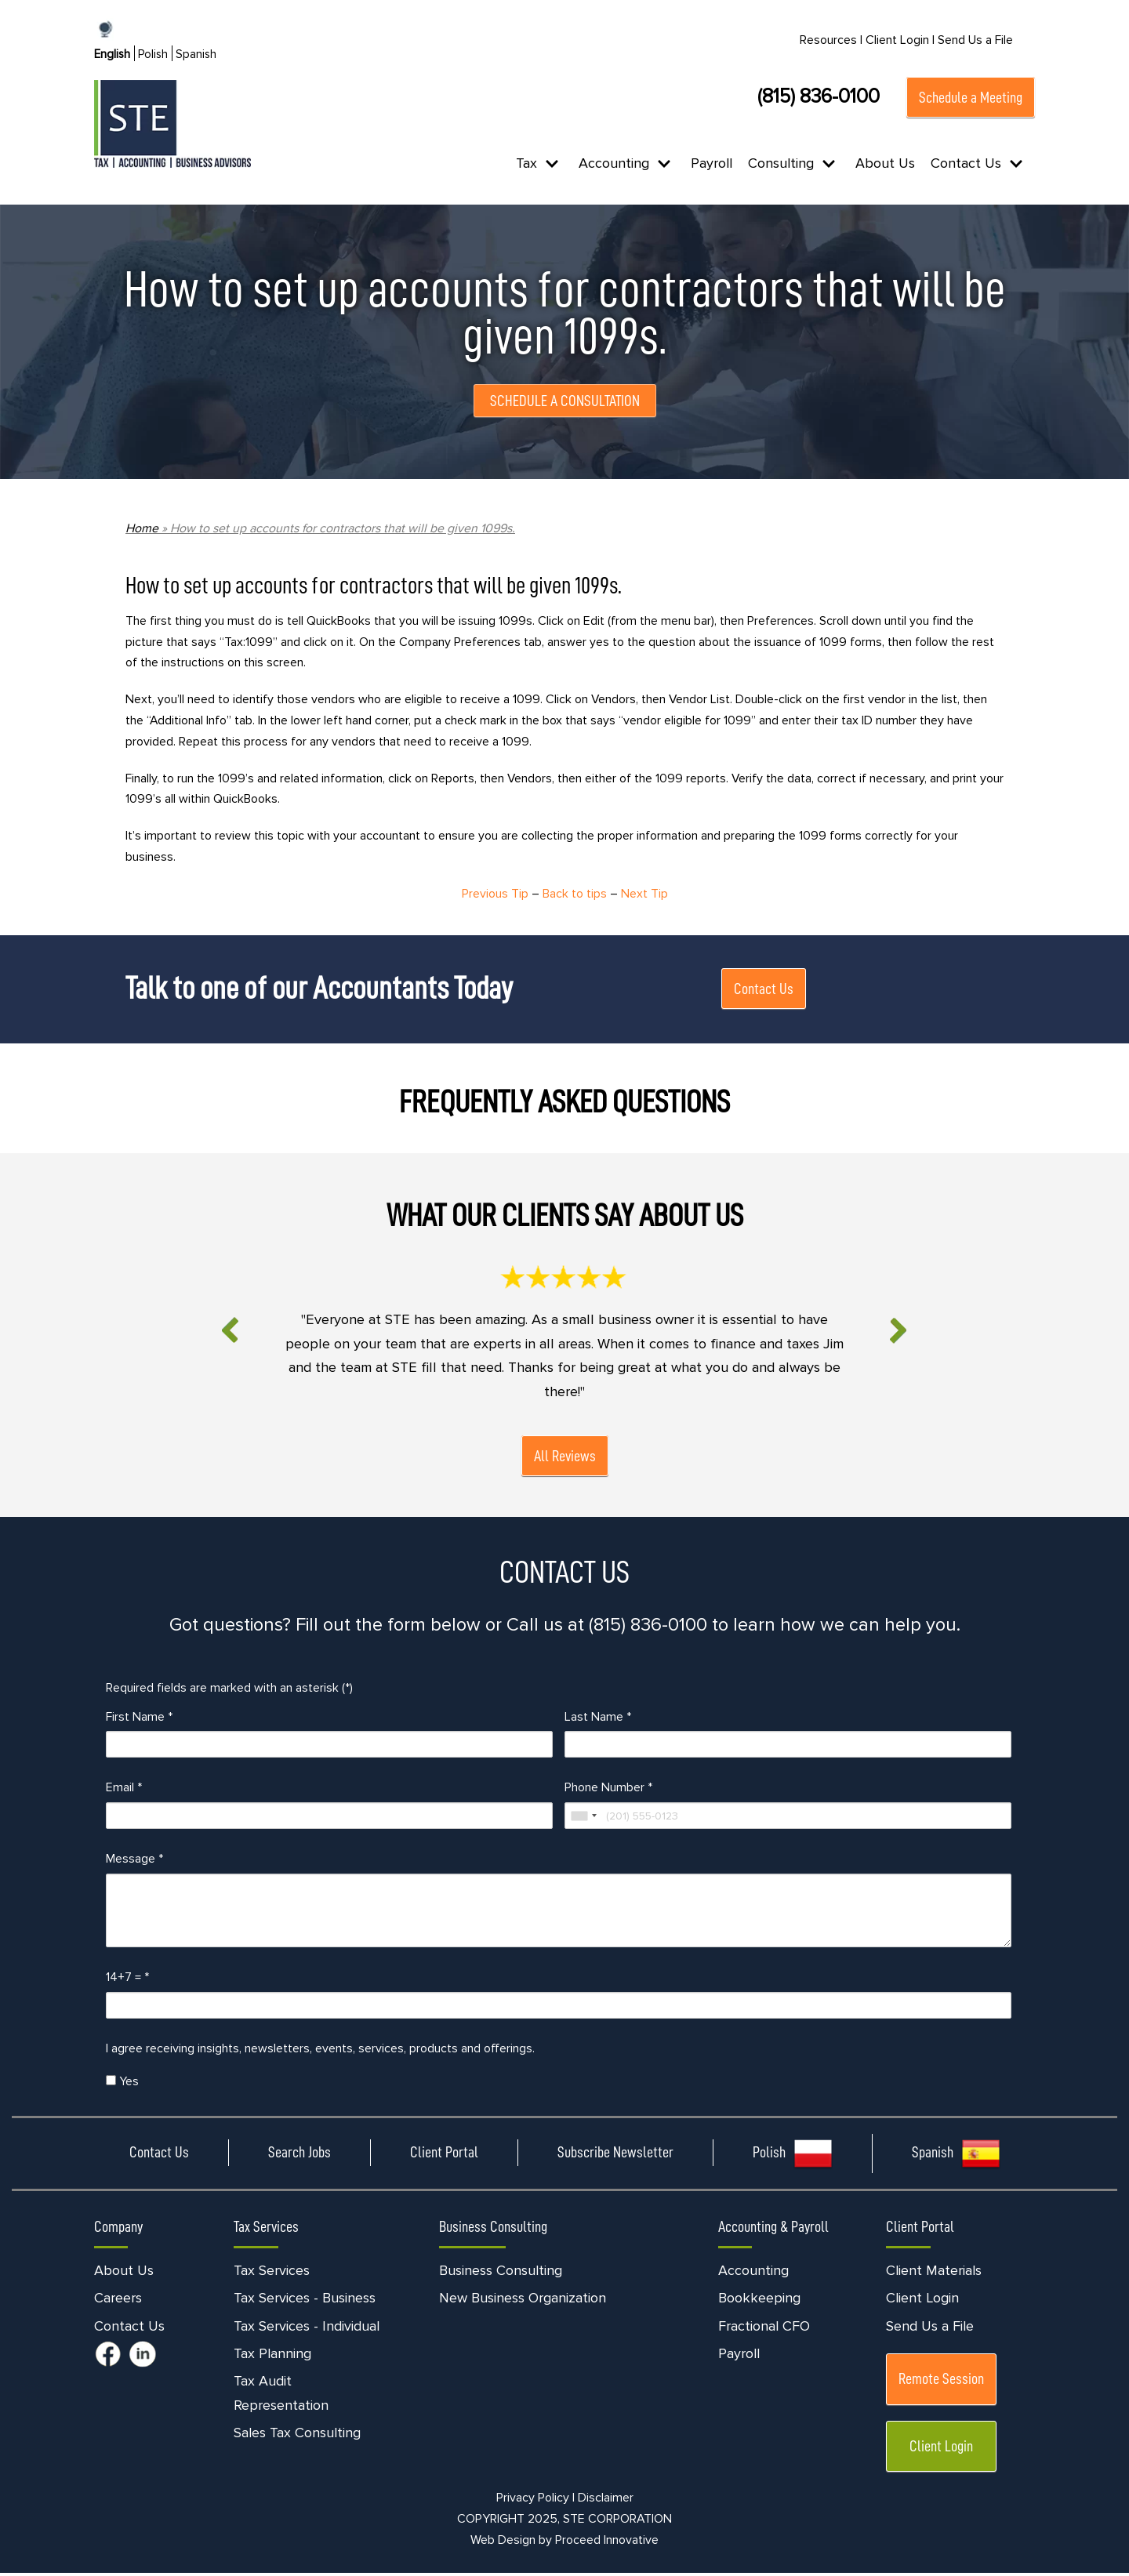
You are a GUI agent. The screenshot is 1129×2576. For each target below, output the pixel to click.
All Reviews (565, 1458)
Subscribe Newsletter (615, 2156)
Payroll (711, 163)
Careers (118, 2301)
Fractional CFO (764, 2329)
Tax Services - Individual (306, 2329)
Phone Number (608, 1790)
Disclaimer (605, 2501)
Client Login (922, 2301)
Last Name (597, 1719)
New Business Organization (522, 2301)
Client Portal (444, 2156)
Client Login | (900, 40)
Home (141, 528)
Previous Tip (494, 895)
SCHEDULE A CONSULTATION (565, 400)
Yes (122, 2084)
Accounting (753, 2273)
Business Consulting (500, 2273)
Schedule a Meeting (970, 97)
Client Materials (934, 2273)
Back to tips (575, 895)
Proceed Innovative (607, 2544)
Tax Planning (272, 2356)
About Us (885, 163)
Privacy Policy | (535, 2501)
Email (124, 1790)
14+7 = (127, 1980)
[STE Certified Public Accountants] (172, 124)
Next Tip (645, 895)
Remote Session (941, 2381)
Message (134, 1862)
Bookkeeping (759, 2301)
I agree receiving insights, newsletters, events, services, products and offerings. (320, 2051)
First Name (139, 1719)
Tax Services (272, 2273)
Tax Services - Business (305, 2301)
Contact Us (763, 990)
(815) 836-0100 (818, 96)
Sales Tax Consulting (297, 2435)
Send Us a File (975, 40)
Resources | (831, 40)
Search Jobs (299, 2156)
